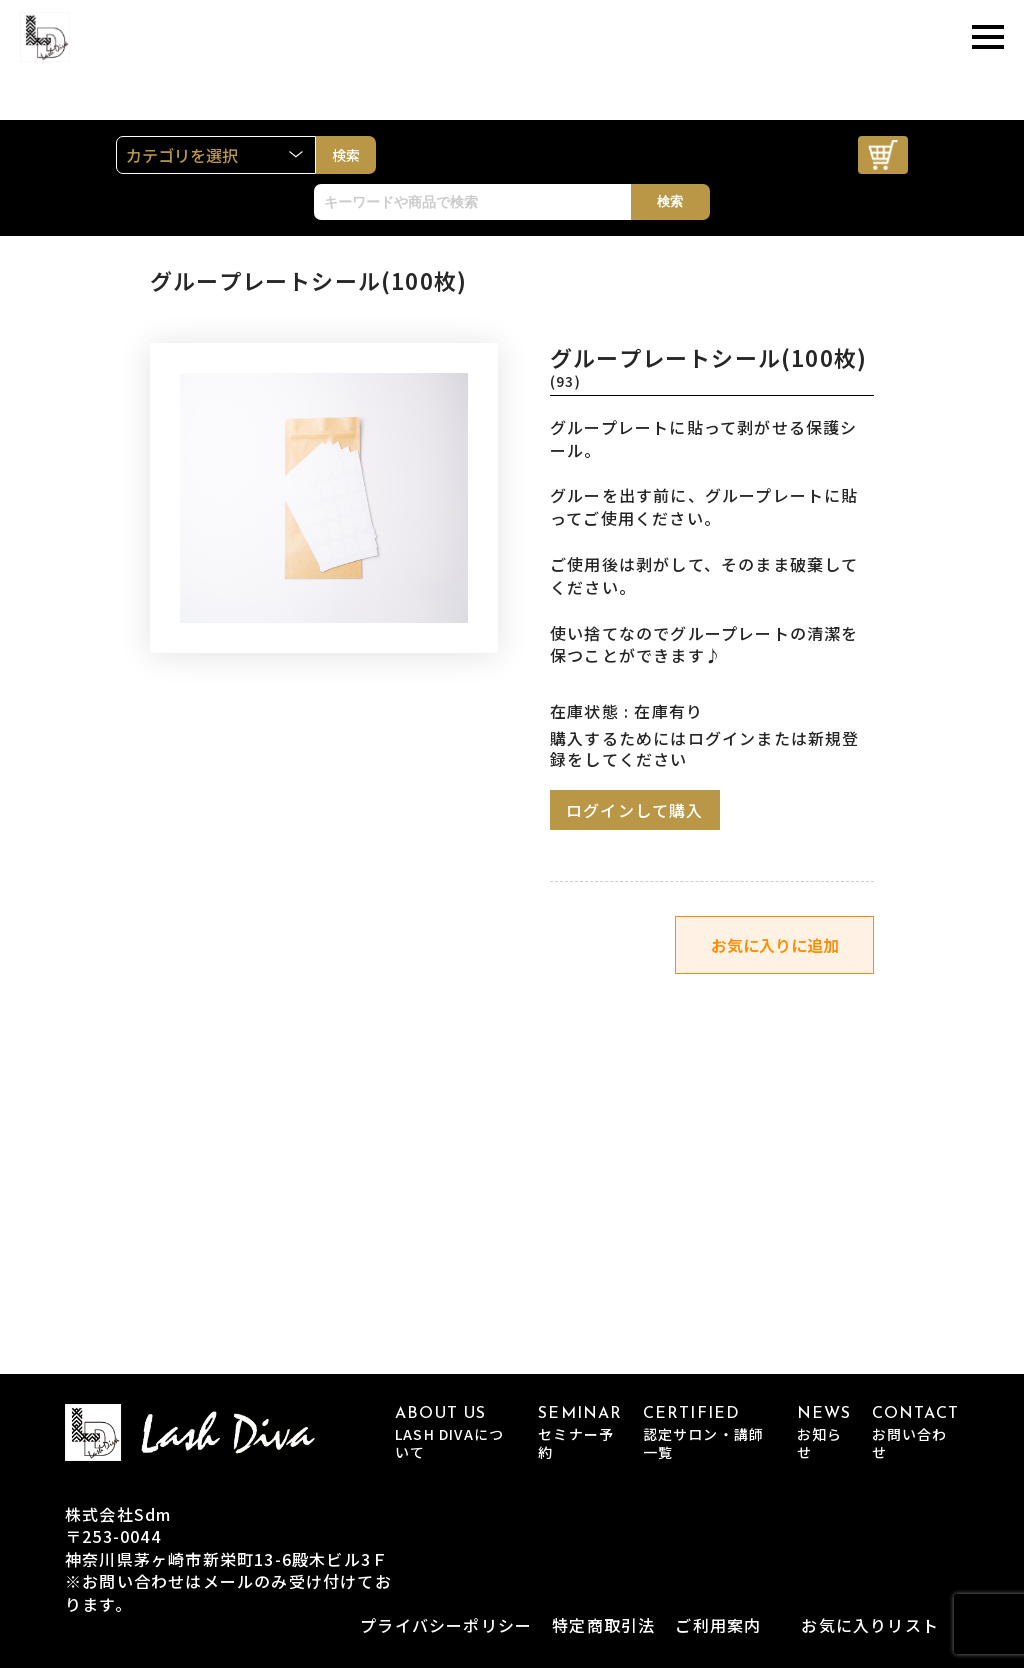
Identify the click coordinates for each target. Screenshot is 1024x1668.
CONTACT (915, 1433)
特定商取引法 (603, 1625)
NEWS (824, 1433)
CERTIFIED (710, 1433)
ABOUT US (456, 1433)
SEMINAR (580, 1433)
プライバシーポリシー (446, 1625)
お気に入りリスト (870, 1625)
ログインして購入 (635, 810)
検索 (670, 201)
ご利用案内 (718, 1625)
